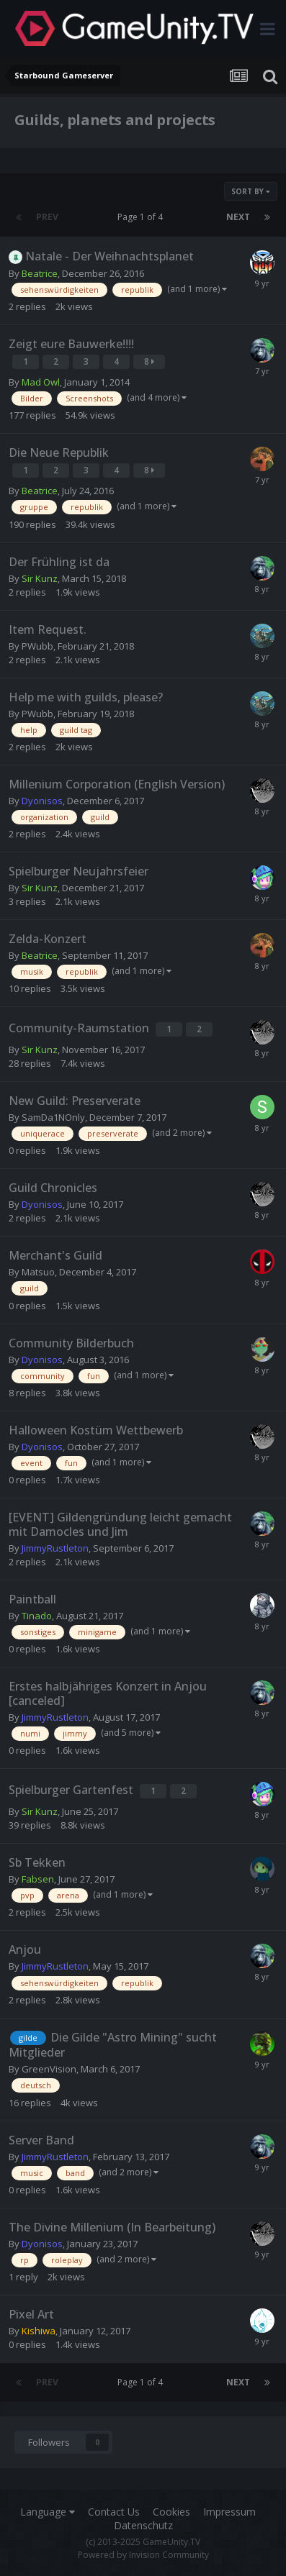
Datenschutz (143, 2525)
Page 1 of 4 (142, 217)
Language (47, 2511)
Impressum (229, 2511)
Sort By (250, 191)
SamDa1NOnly (53, 1117)
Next (238, 217)
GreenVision (49, 2068)
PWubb (37, 646)
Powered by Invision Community (143, 2555)
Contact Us (114, 2511)
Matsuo (38, 1271)
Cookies (171, 2511)
